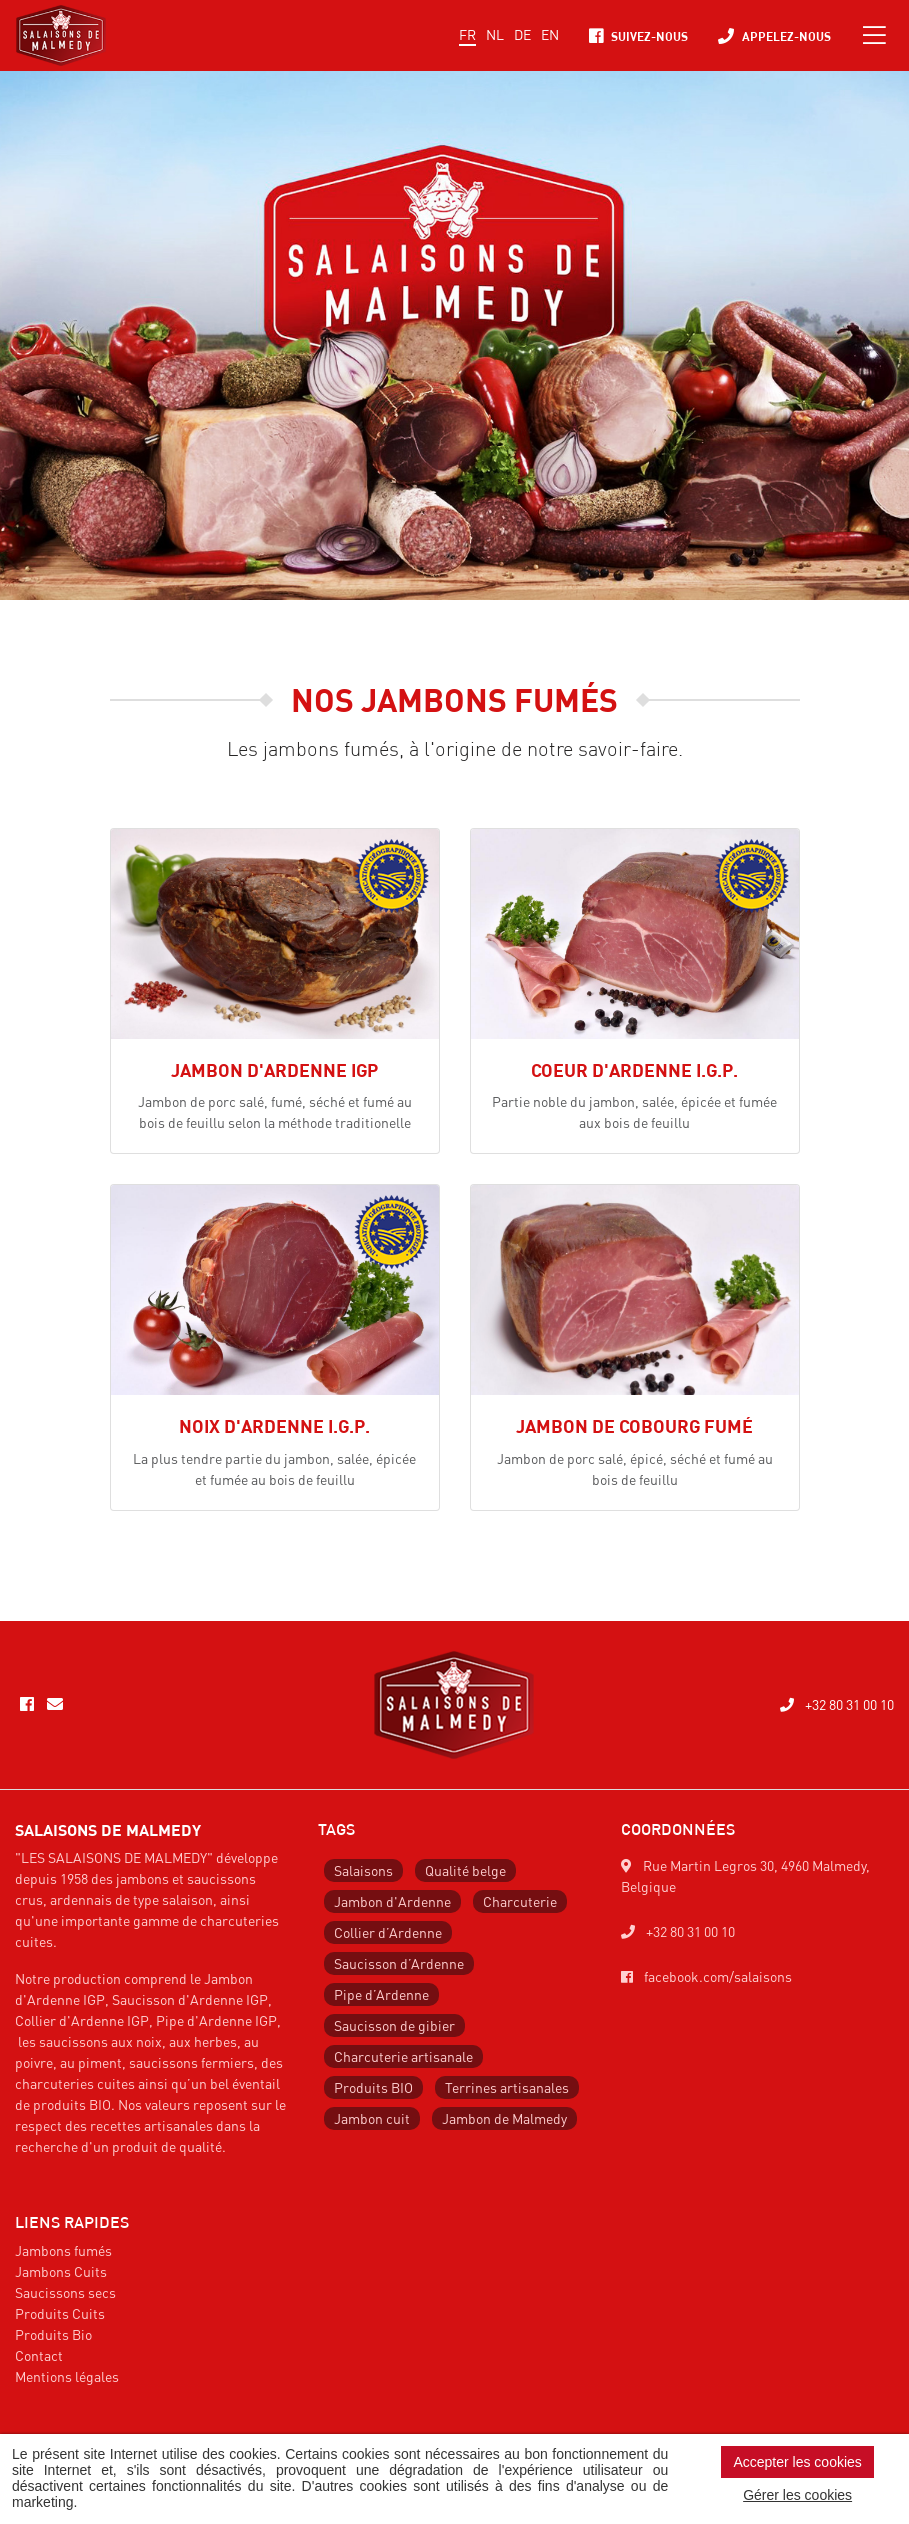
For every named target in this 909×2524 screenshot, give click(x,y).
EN (550, 34)
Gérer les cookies (797, 2495)
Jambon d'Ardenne (392, 1901)
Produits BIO (373, 2087)
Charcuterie (520, 1901)
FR (467, 34)
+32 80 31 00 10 (837, 1704)
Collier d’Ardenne (388, 1932)
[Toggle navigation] (874, 35)
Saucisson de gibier (394, 2025)
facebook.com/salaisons (706, 1976)
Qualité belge (465, 1870)
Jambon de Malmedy (504, 2118)
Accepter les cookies (797, 2462)
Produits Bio (53, 2334)
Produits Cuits (60, 2313)
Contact (39, 2355)
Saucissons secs (65, 2292)
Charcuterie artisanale (403, 2056)
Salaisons (363, 1870)
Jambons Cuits (61, 2271)
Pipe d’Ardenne (381, 1994)
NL (495, 34)
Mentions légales (67, 2376)
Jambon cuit (372, 2118)
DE (522, 34)
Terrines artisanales (507, 2087)
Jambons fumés (63, 2250)
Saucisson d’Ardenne (399, 1963)
